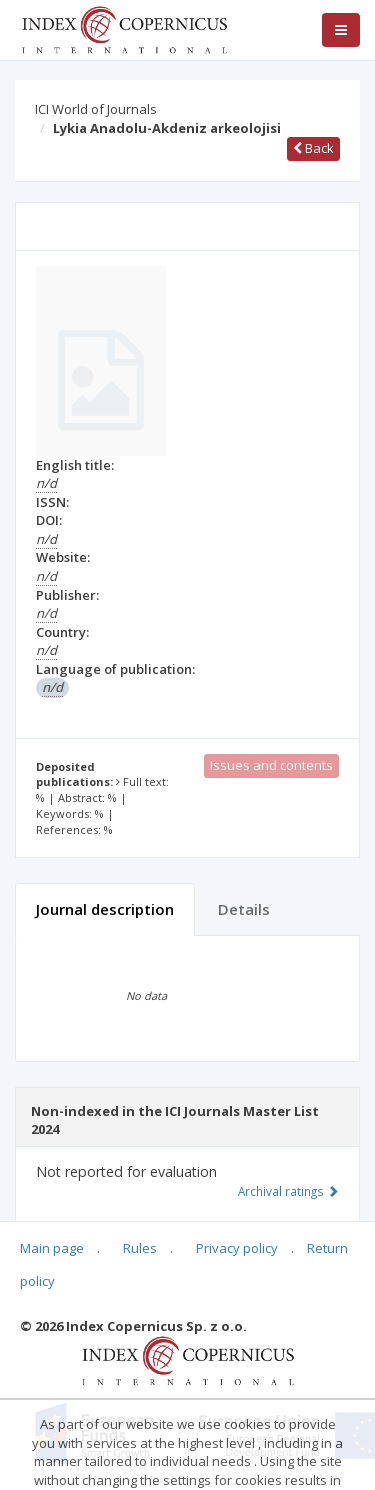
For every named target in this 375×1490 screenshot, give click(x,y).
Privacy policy (237, 1248)
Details (244, 909)
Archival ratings (288, 1191)
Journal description (105, 909)
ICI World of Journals (96, 109)
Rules (140, 1248)
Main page (52, 1248)
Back (313, 148)
